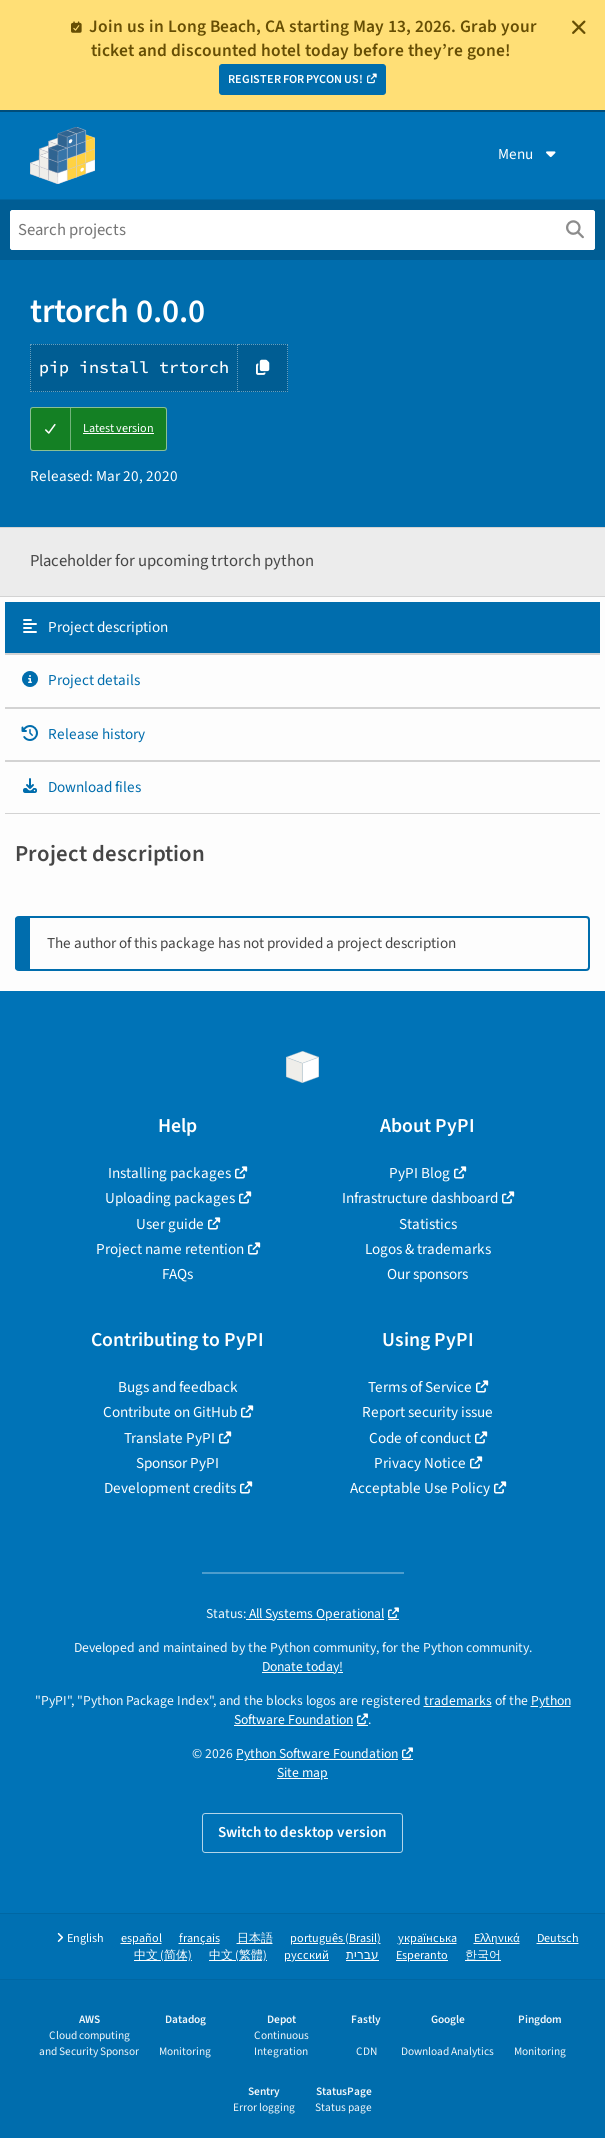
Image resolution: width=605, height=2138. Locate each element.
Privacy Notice (420, 1463)
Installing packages (169, 1173)
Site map (302, 1772)
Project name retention (170, 1249)
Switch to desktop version (302, 1832)
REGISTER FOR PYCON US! (295, 79)
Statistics (428, 1224)
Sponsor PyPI (177, 1463)
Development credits (170, 1488)
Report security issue (427, 1412)
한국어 (483, 1955)
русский (306, 1955)
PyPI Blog (419, 1173)
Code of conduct (420, 1438)
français (199, 1938)
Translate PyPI (169, 1438)
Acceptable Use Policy (420, 1488)
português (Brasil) (335, 1938)
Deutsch (558, 1938)
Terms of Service (420, 1387)
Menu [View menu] (529, 154)
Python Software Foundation (317, 1753)
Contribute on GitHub (170, 1412)
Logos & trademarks (428, 1249)
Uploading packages (170, 1198)
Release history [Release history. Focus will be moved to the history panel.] (82, 734)
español (141, 1938)
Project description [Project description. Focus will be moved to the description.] (94, 627)
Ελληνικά (497, 1938)
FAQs (177, 1274)
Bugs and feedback (178, 1387)
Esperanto (422, 1955)
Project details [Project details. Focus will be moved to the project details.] (80, 680)
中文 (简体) (163, 1955)
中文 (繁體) (238, 1955)
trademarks (458, 1700)
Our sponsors (427, 1274)
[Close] (579, 27)
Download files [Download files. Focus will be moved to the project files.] (80, 787)
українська (427, 1938)
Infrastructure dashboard (420, 1198)
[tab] (302, 628)
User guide (170, 1224)
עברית (362, 1955)
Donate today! (302, 1666)
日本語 (255, 1938)
